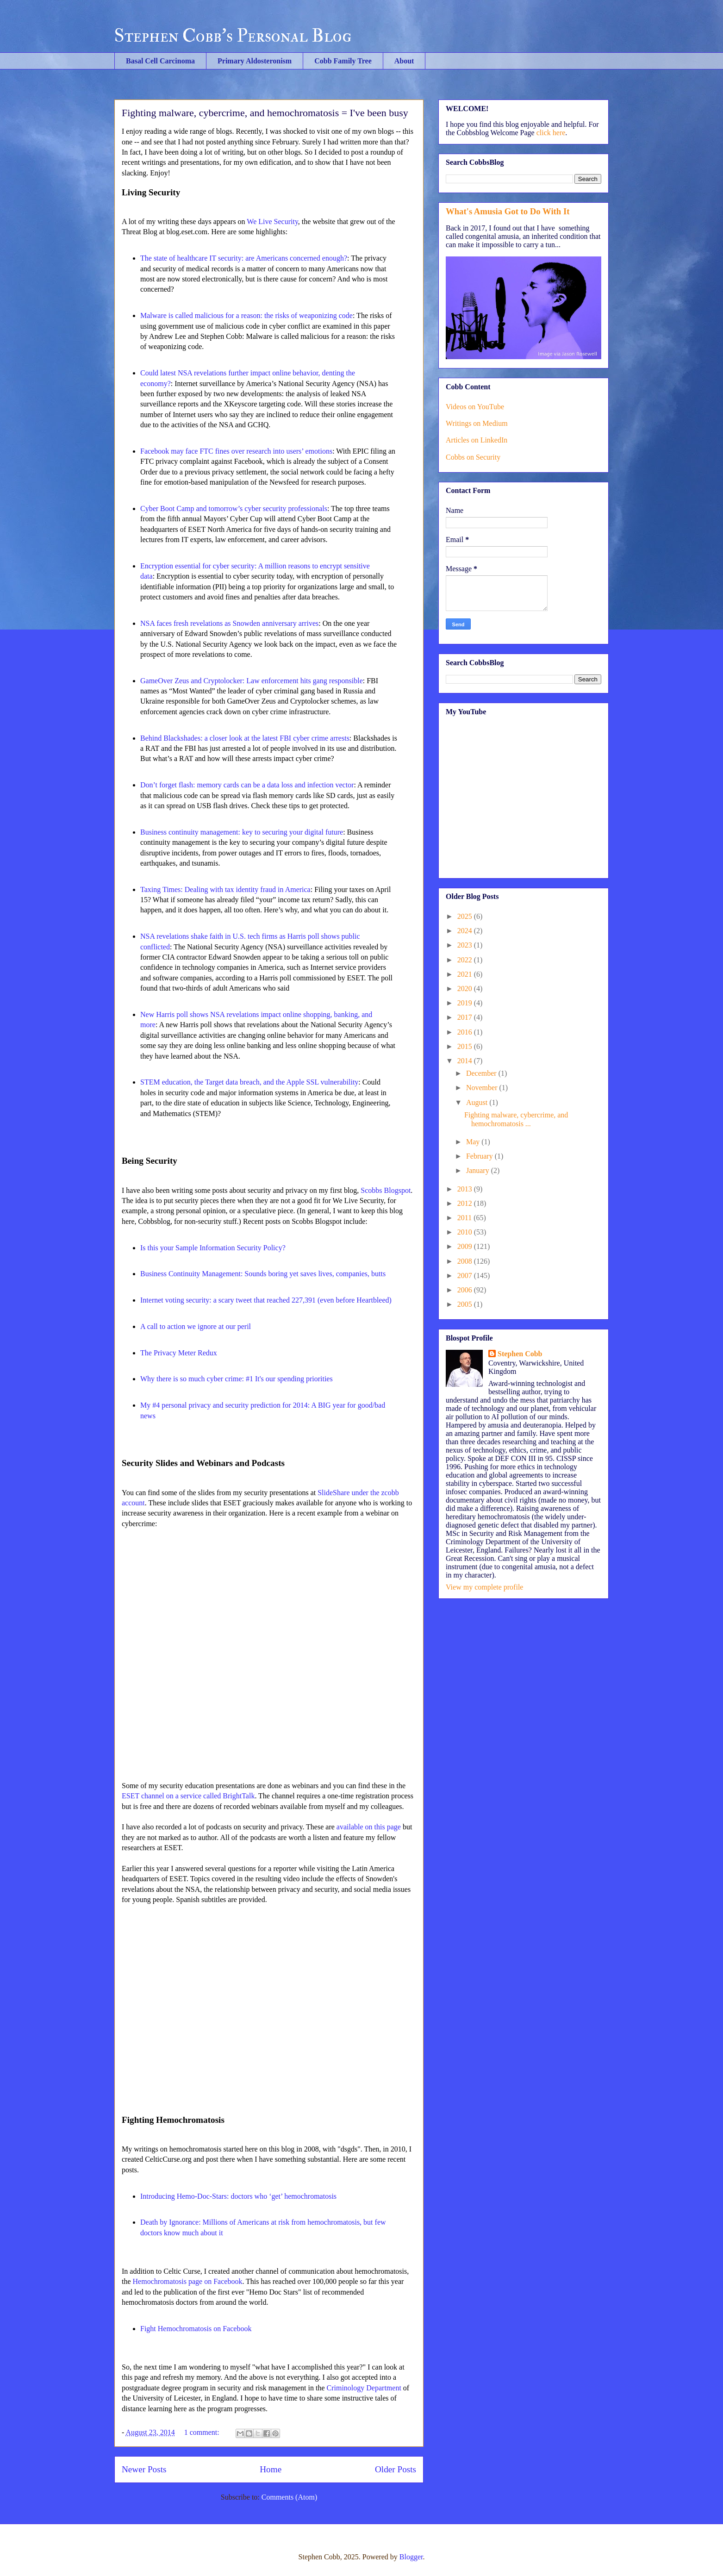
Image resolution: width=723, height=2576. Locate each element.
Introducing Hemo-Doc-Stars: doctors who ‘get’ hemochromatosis (238, 2196)
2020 (465, 988)
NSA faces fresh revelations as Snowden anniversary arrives (229, 623)
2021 (465, 974)
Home (270, 2469)
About (404, 61)
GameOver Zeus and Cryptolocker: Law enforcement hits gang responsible (251, 681)
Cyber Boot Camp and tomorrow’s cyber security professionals (233, 508)
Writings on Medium (477, 423)
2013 (465, 1189)
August (477, 1102)
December (482, 1073)
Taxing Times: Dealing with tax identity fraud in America (225, 889)
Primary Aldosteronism (255, 61)
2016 (465, 1032)
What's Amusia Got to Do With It (507, 211)
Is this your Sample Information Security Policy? (213, 1248)
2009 (465, 1246)
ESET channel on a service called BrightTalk (188, 1796)
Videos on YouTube (475, 407)
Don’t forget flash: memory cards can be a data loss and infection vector (247, 785)
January (478, 1170)
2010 (465, 1232)
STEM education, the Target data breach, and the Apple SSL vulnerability (249, 1082)
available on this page (369, 1827)
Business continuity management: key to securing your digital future (241, 832)
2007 (465, 1275)
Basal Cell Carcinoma (160, 61)
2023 (465, 945)
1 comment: (202, 2432)
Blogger (411, 2557)
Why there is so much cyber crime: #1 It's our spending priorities (236, 1379)
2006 (465, 1290)
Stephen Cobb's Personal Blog (232, 36)
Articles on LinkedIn (476, 440)
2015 (465, 1046)
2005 (465, 1304)
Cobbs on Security (473, 457)
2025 (465, 916)
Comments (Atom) (289, 2497)
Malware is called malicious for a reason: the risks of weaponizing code (246, 315)
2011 (465, 1218)
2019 (465, 1003)
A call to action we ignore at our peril (195, 1326)
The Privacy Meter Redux (178, 1353)
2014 (465, 1061)
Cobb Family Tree (343, 61)
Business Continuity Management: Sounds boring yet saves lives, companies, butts (263, 1274)
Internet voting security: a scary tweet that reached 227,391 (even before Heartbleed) (266, 1300)
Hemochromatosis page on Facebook (188, 2281)
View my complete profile (484, 1587)
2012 (465, 1203)
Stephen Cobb (520, 1354)
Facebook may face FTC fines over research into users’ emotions (236, 451)
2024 (465, 931)
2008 (465, 1261)
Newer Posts (144, 2469)
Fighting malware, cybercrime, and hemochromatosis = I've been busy (265, 113)
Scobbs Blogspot (386, 1190)
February (480, 1156)
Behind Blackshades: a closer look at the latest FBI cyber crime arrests (244, 738)
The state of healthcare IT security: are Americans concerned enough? (243, 258)
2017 (465, 1017)
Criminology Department (364, 2388)
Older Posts (395, 2469)
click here (551, 133)
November (482, 1088)
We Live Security (272, 221)
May (473, 1142)
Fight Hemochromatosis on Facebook (195, 2329)
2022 (465, 960)
